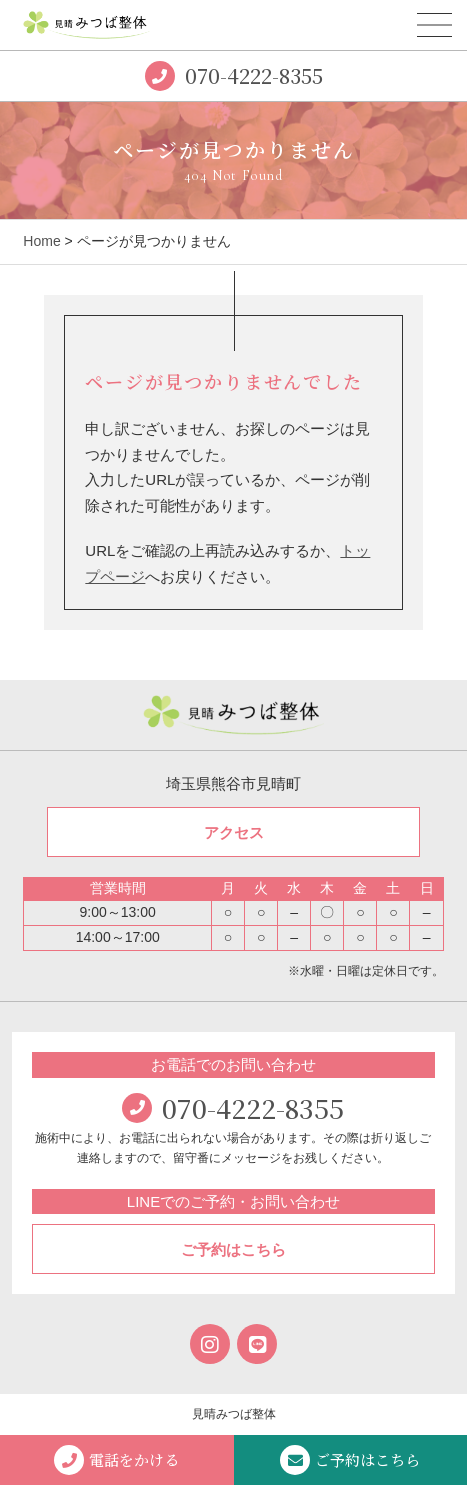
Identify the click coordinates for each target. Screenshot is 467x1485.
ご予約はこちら (233, 1249)
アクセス (234, 832)
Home (41, 241)
